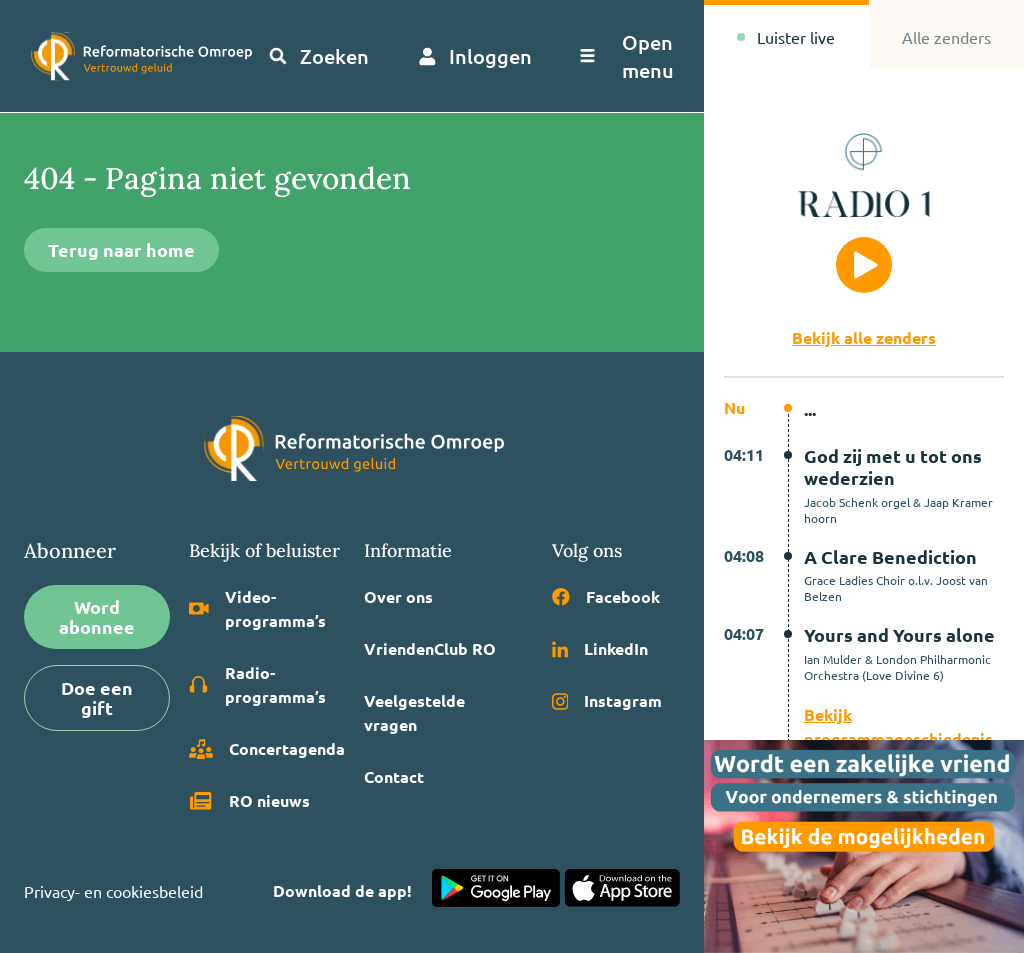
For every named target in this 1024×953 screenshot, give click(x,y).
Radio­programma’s (257, 684)
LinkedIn (600, 648)
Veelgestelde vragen (414, 712)
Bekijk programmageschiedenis (898, 726)
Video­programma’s (257, 608)
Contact (394, 776)
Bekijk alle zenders (864, 337)
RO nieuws (249, 801)
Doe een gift (97, 697)
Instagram (607, 700)
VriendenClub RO (430, 648)
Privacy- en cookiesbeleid (113, 891)
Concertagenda (267, 749)
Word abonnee (97, 616)
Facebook (606, 596)
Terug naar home (121, 249)
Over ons (398, 596)
